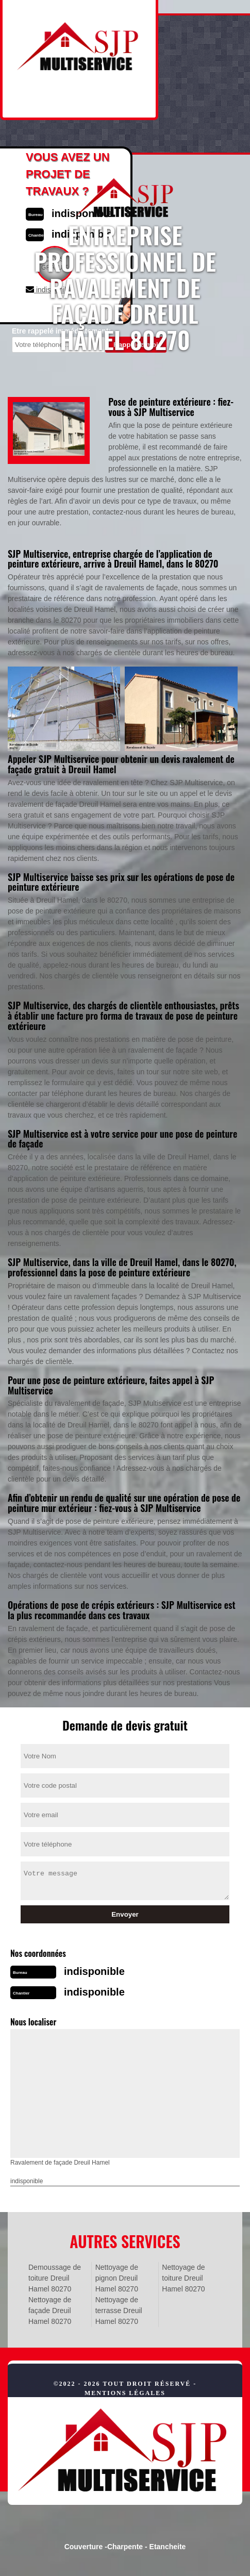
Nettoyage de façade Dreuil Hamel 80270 (49, 2310)
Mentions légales (125, 2393)
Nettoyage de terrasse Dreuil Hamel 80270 (118, 2310)
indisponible (94, 1971)
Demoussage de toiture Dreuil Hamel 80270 (54, 2278)
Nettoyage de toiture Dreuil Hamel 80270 (183, 2278)
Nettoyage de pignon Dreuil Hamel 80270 (116, 2278)
